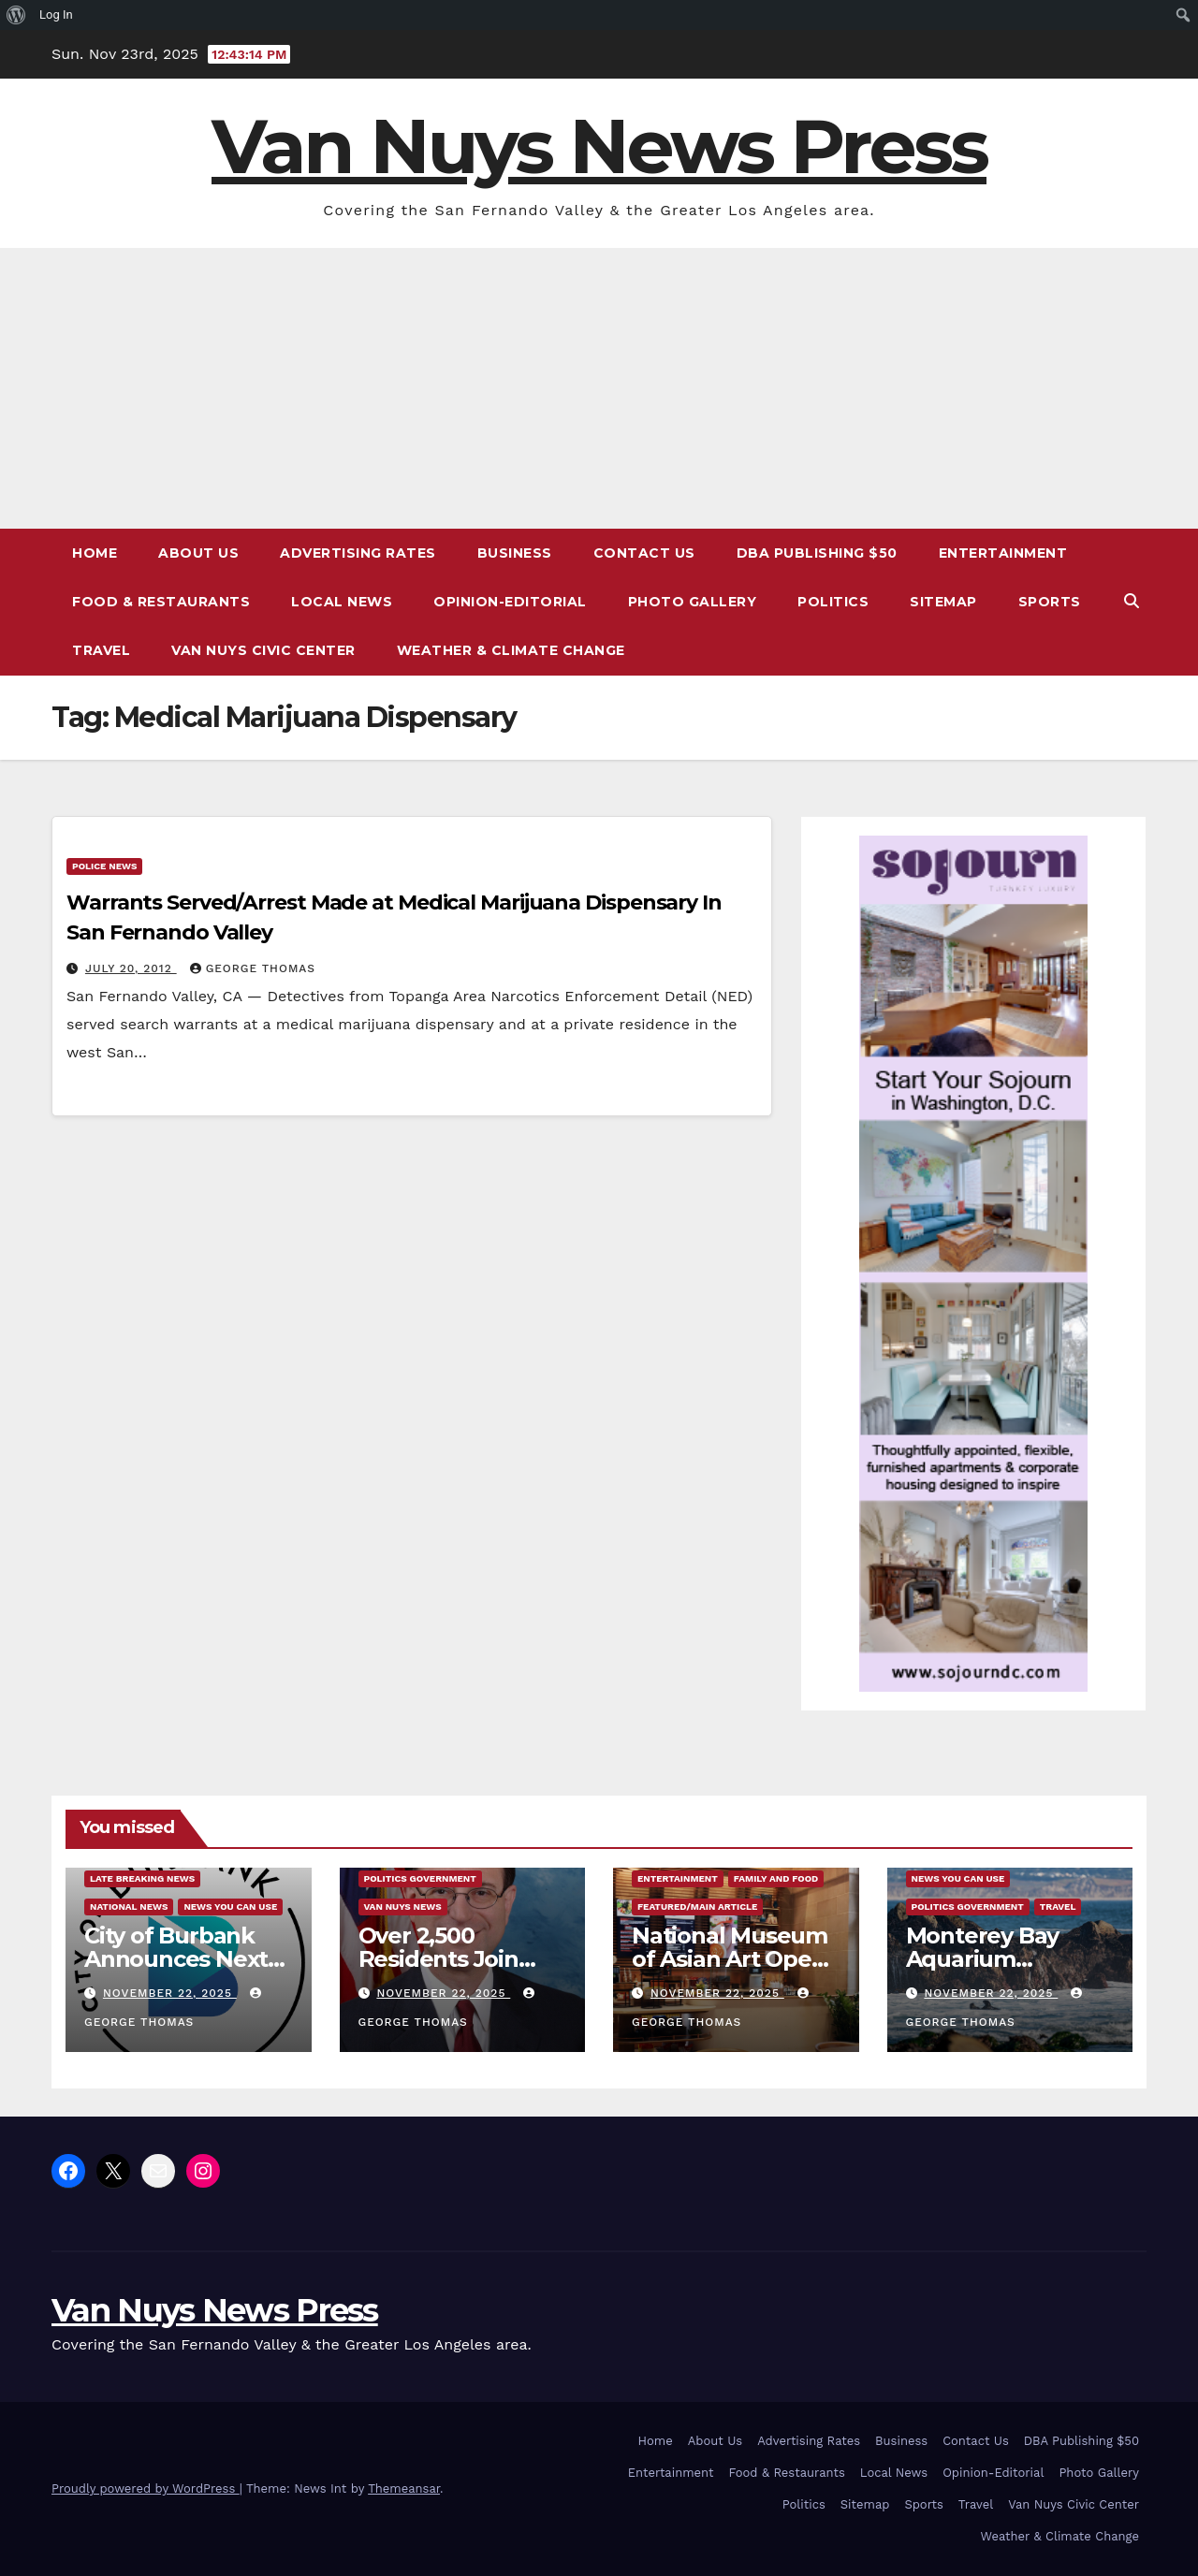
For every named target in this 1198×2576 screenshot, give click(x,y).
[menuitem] (16, 15)
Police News (104, 866)
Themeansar (404, 2488)
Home (94, 553)
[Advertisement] (599, 388)
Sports (1049, 601)
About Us (198, 553)
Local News (341, 601)
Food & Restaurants (161, 601)
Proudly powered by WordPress (145, 2488)
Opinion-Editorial (510, 601)
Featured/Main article (697, 1906)
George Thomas (252, 968)
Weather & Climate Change (511, 650)
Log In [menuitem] (56, 14)
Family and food (776, 1878)
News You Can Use (230, 1906)
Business (514, 553)
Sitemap (943, 601)
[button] (1131, 601)
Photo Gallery (692, 601)
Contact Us (644, 553)
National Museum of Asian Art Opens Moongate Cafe (734, 1959)
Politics (833, 601)
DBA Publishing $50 (817, 553)
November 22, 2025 (170, 1993)
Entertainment (1003, 553)
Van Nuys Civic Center (263, 650)
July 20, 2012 (131, 968)
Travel (101, 650)
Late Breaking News (142, 1878)
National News (129, 1906)
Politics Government (420, 1878)
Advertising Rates (358, 553)
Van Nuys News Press (599, 146)
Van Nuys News (403, 1906)
